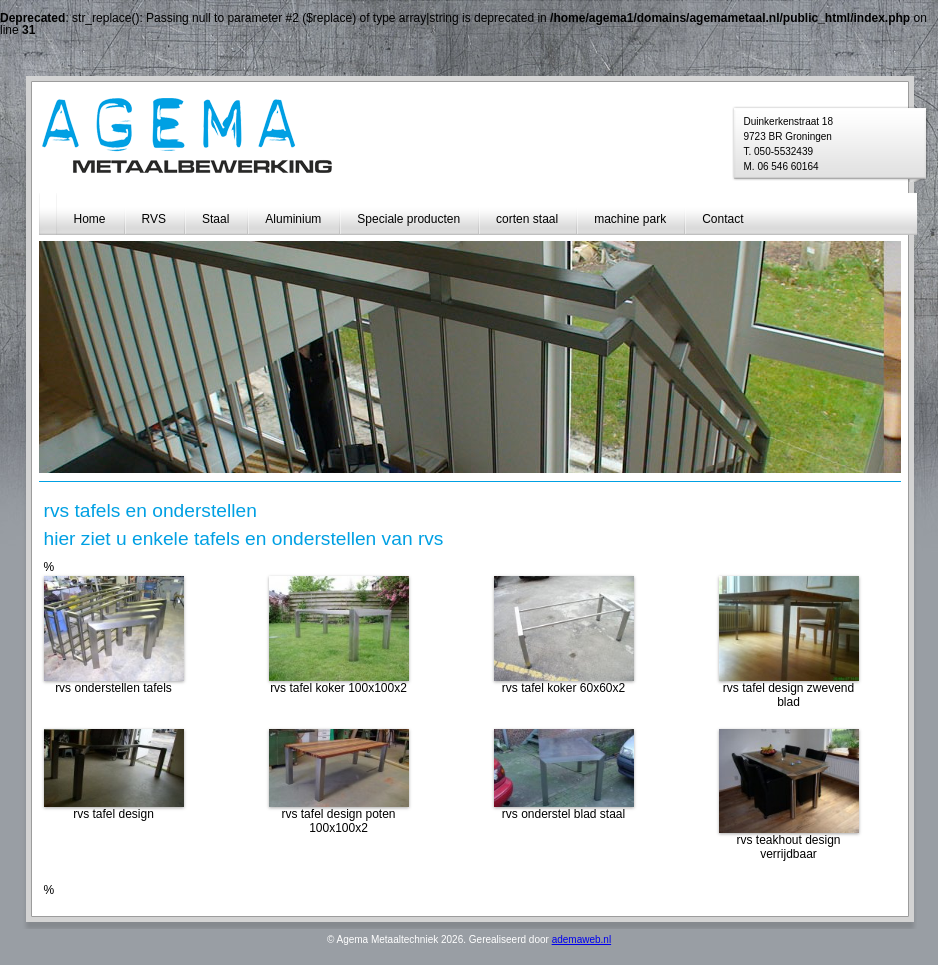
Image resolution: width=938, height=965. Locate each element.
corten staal (527, 219)
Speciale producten (408, 219)
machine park (630, 219)
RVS (154, 219)
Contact (722, 219)
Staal (215, 219)
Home (90, 219)
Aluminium (293, 219)
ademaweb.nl (581, 939)
